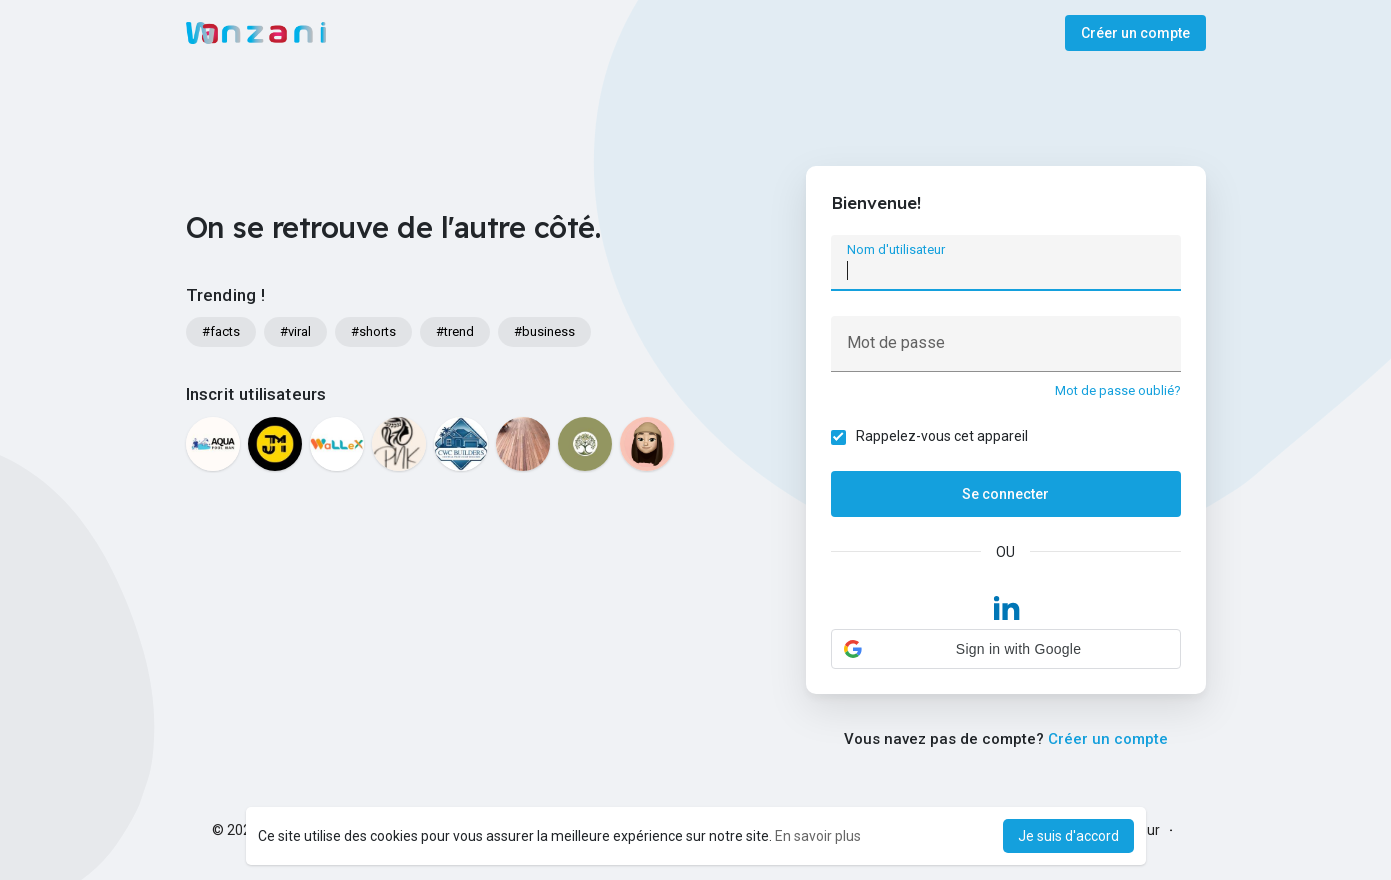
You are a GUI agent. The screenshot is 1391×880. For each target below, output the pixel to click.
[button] (1006, 649)
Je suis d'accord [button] (1068, 836)
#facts (221, 331)
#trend (455, 331)
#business (544, 331)
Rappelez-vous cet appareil (942, 436)
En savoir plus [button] (818, 836)
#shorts (373, 331)
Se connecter (1005, 494)
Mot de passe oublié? (1118, 390)
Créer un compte (1135, 33)
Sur (1149, 830)
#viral (295, 331)
